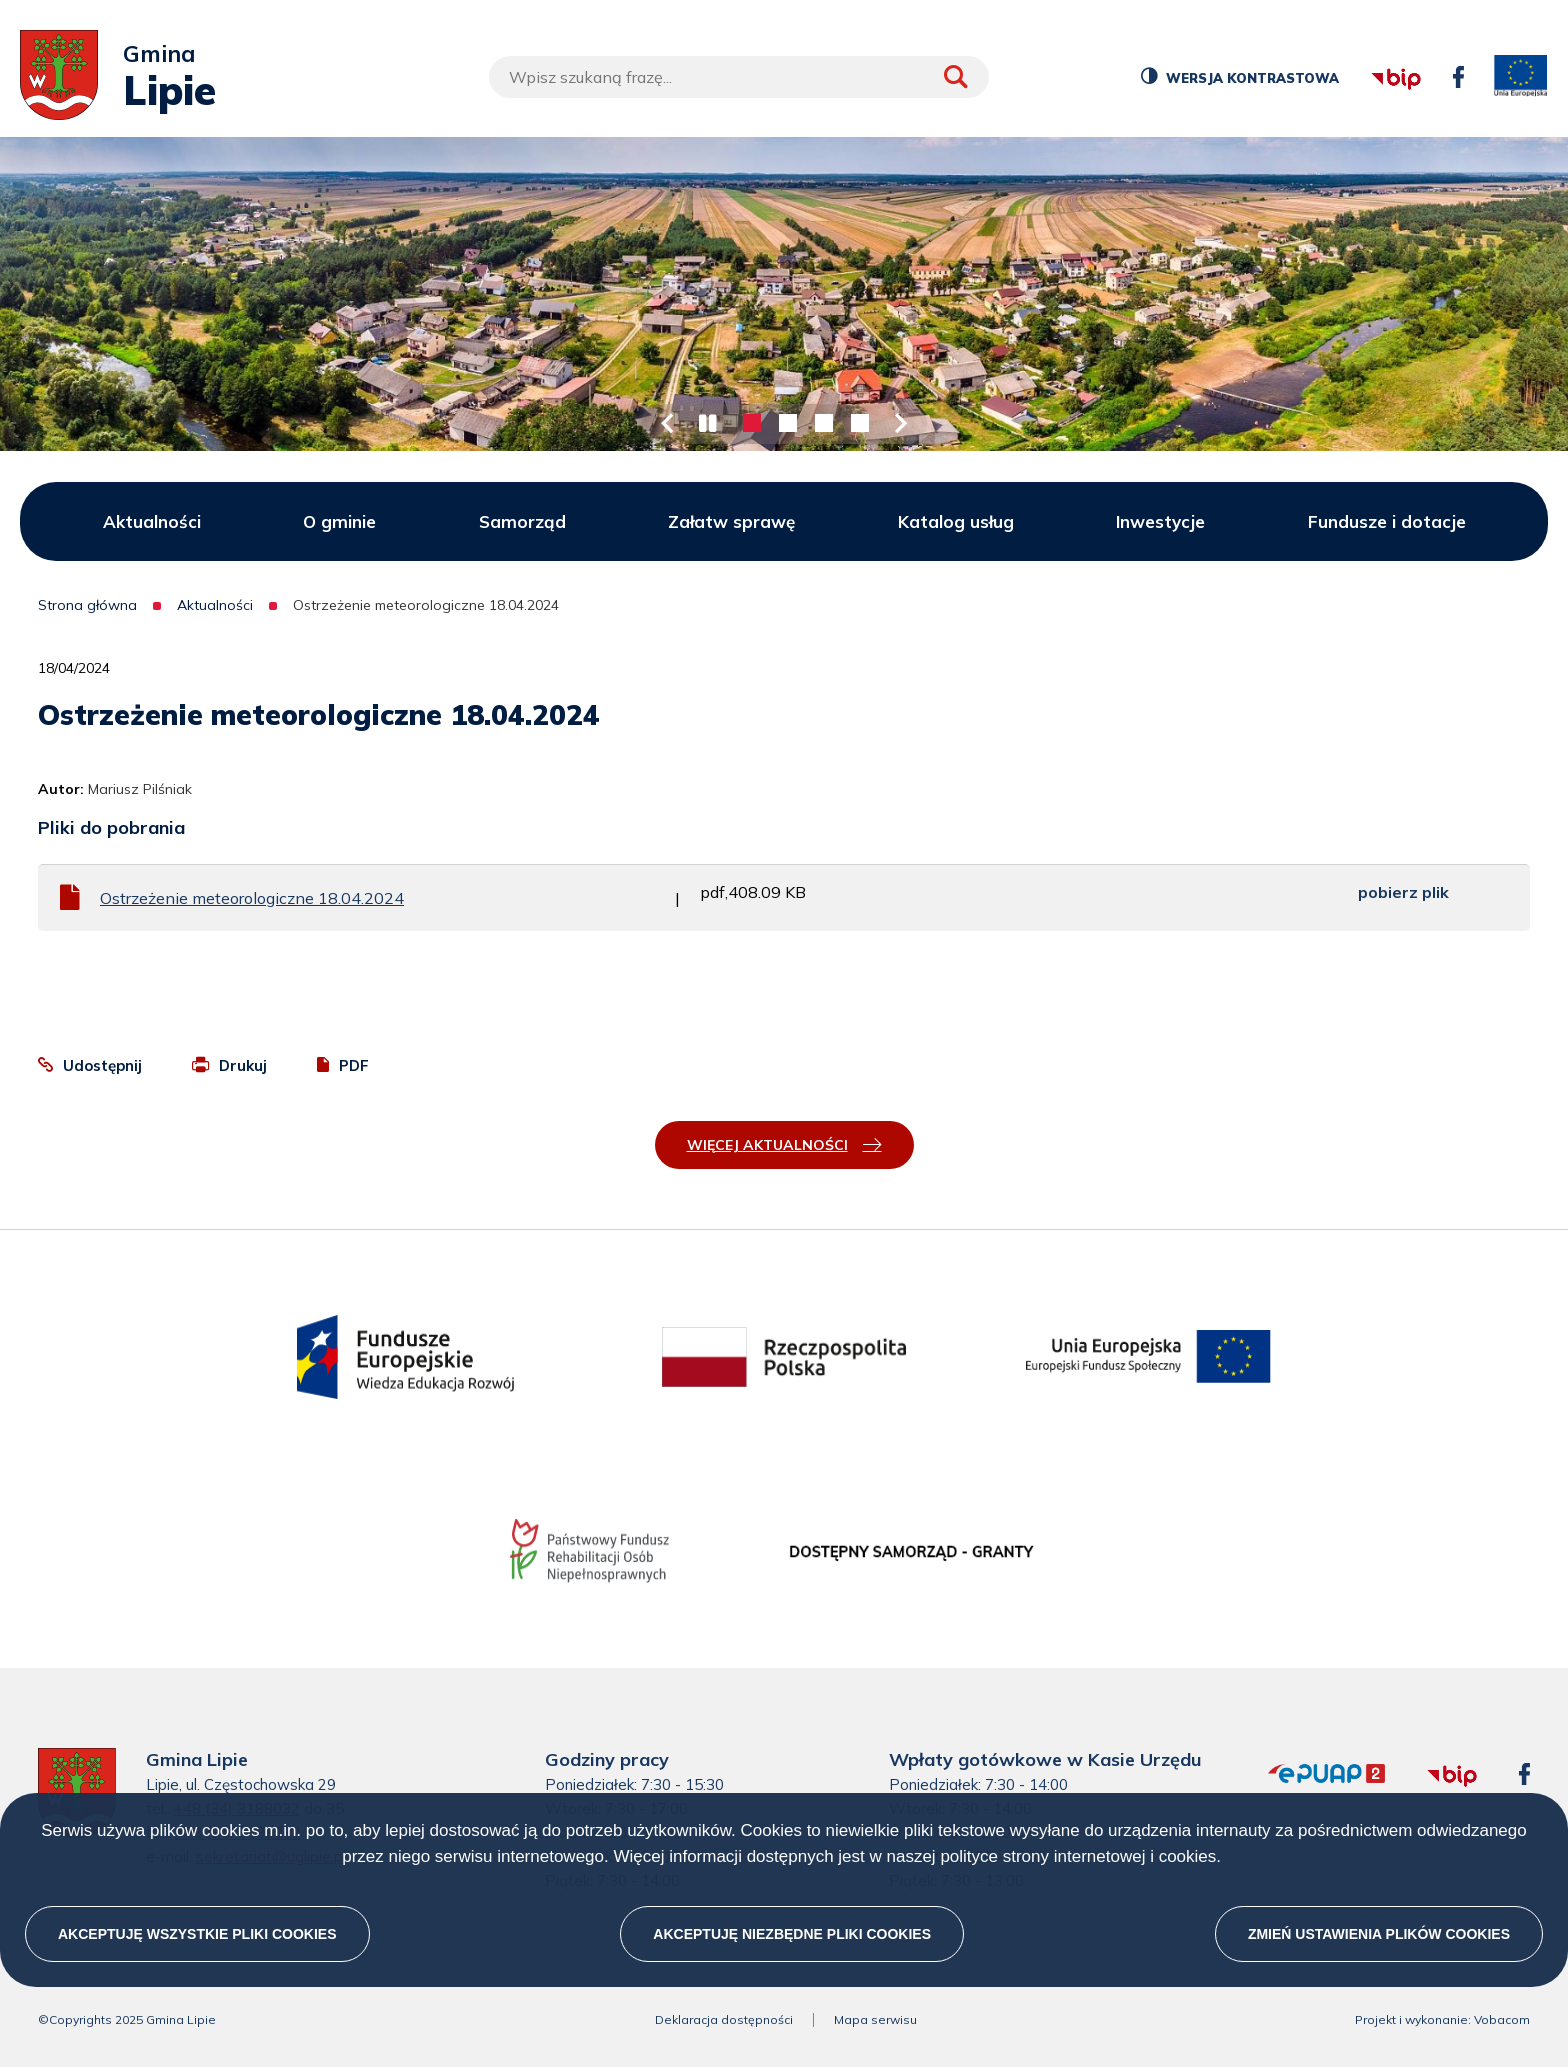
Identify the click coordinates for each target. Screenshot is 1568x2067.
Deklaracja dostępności (724, 2020)
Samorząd (522, 521)
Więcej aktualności (767, 1145)
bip (1369, 51)
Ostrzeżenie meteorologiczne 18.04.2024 (252, 898)
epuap (1268, 1764)
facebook (1453, 66)
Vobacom (1502, 2020)
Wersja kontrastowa (1250, 81)
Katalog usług (956, 521)
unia (1521, 76)
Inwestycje (1160, 521)
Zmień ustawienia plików (1379, 1934)
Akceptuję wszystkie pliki (197, 1934)
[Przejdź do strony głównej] (59, 77)
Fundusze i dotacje (1387, 521)
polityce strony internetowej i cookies (1078, 1856)
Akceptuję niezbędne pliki (792, 1934)
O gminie (339, 521)
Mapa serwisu (875, 2020)
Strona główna (87, 605)
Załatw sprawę (731, 521)
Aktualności (152, 521)
